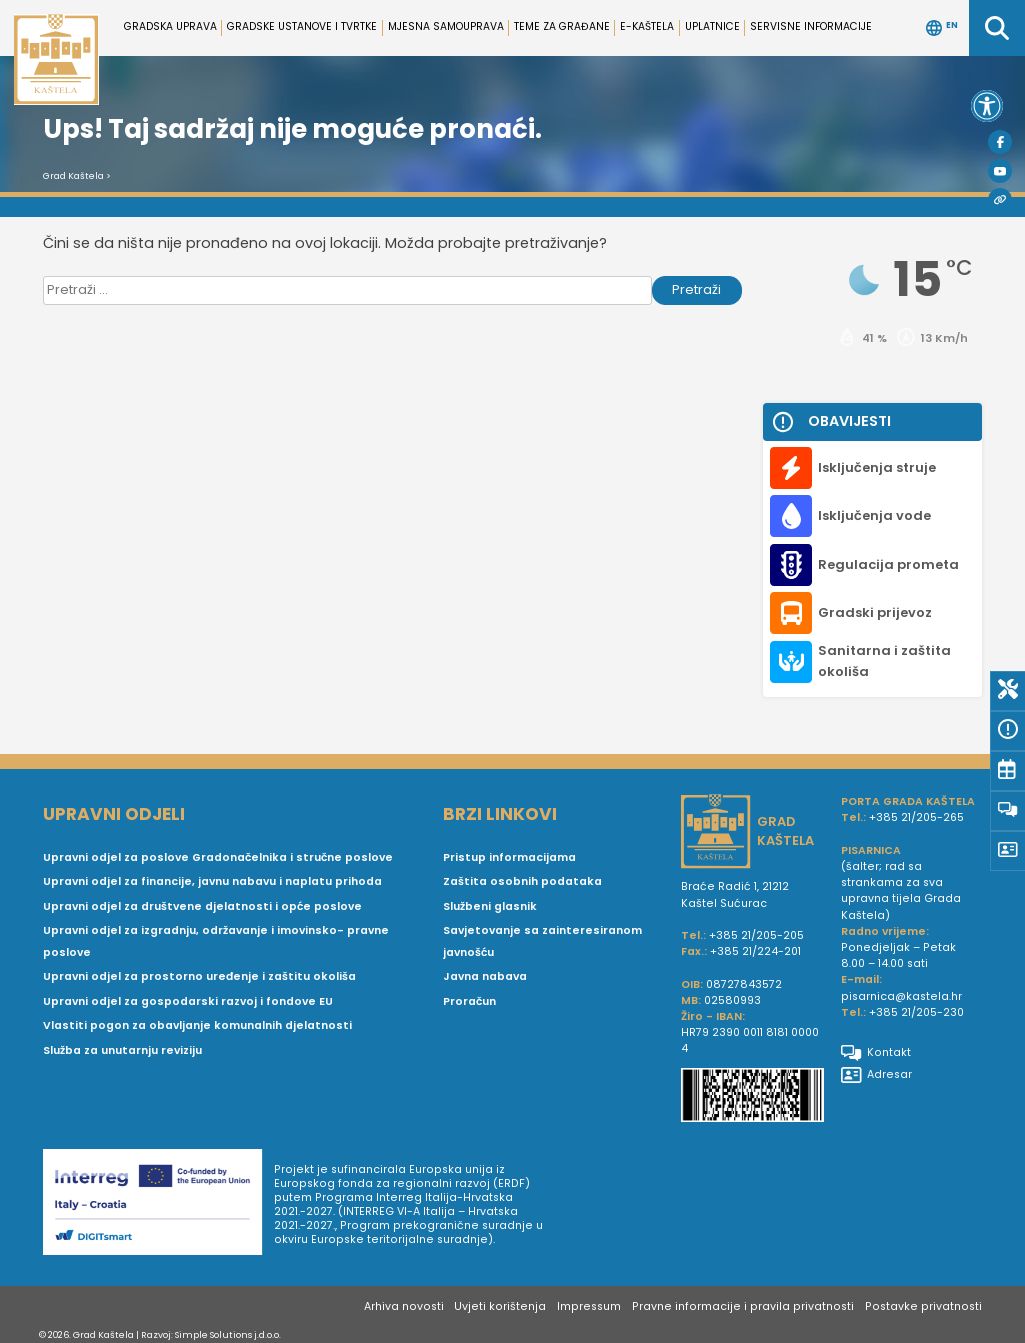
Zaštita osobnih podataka (522, 881)
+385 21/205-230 (916, 1012)
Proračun (469, 1001)
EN (942, 28)
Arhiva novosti (404, 1306)
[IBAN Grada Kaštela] (753, 1097)
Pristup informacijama (509, 857)
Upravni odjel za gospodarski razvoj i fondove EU (188, 1001)
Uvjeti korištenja (500, 1306)
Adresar (876, 1075)
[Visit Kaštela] (1000, 200)
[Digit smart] (158, 1205)
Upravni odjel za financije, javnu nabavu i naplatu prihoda (212, 881)
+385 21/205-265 (916, 817)
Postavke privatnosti (923, 1306)
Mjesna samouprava (446, 26)
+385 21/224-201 (755, 951)
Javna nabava (485, 976)
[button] (987, 106)
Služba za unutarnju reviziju (122, 1050)
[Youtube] (1000, 171)
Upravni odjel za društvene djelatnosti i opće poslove (202, 906)
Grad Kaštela (73, 176)
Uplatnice (712, 26)
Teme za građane (562, 26)
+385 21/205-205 (756, 935)
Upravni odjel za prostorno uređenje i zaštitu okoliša (199, 976)
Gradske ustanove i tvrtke (302, 26)
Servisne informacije (811, 26)
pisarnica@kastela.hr (901, 996)
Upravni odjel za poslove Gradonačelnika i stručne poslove (218, 857)
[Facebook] (1000, 142)
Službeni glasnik (490, 906)
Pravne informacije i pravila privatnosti (743, 1306)
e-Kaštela (647, 26)
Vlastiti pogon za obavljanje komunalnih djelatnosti (197, 1025)
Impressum (589, 1306)
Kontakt (876, 1053)
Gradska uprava (170, 26)
